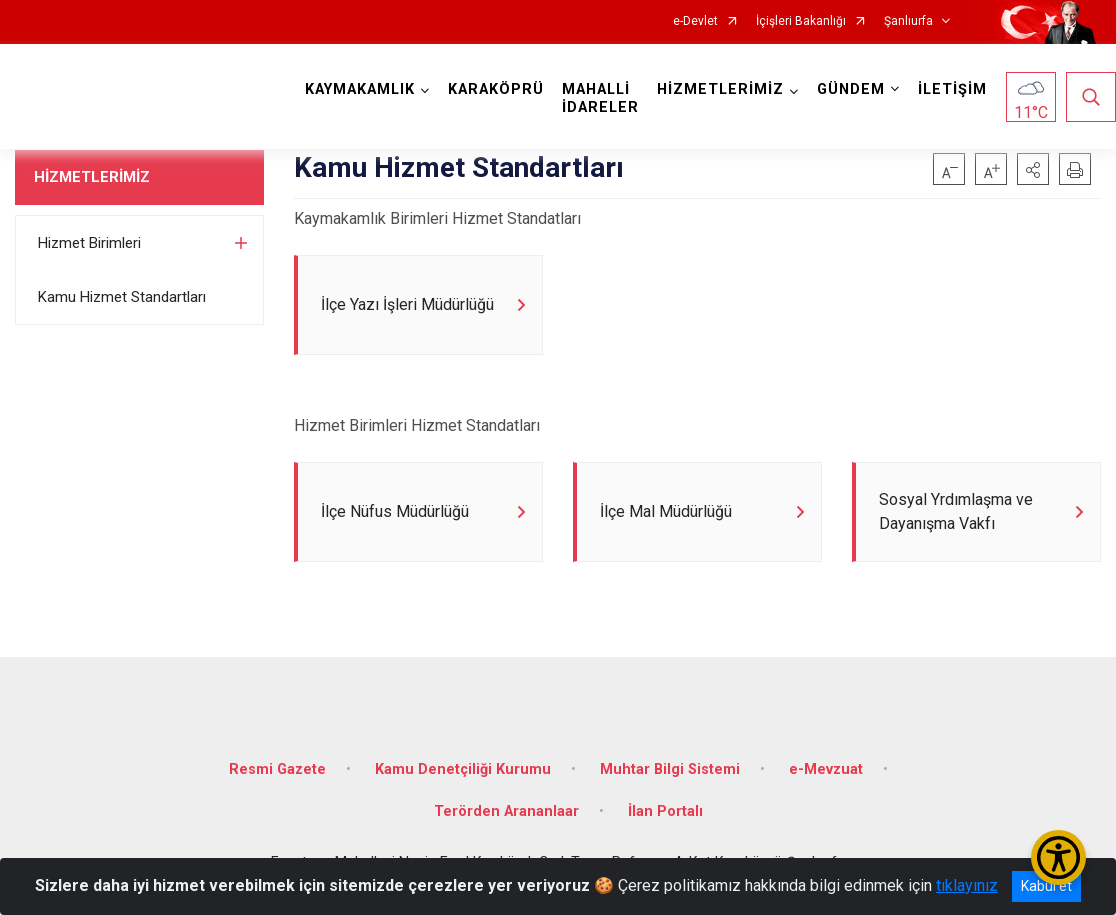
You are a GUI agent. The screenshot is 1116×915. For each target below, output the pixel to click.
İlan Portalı (665, 811)
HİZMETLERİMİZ (92, 177)
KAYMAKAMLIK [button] (360, 89)
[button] (1033, 169)
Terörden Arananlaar (506, 811)
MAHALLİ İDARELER (600, 98)
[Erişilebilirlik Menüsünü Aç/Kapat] (1058, 857)
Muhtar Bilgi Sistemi (670, 769)
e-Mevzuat (826, 769)
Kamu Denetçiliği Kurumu (463, 769)
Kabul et (1046, 886)
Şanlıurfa (908, 21)
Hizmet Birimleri (89, 243)
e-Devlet (695, 21)
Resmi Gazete (277, 769)
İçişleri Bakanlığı (801, 21)
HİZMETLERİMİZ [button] (720, 89)
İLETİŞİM (952, 89)
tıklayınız (967, 885)
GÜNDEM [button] (851, 89)
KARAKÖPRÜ (496, 89)
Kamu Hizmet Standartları (122, 297)
